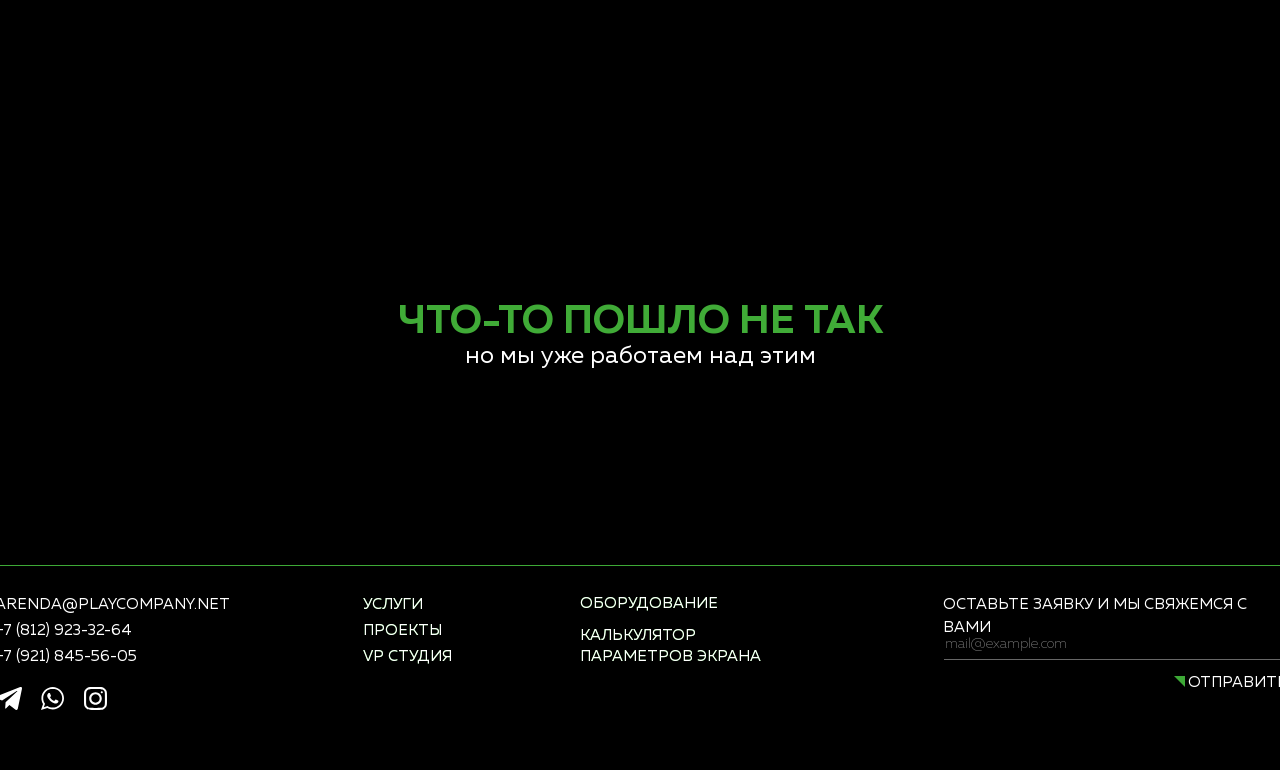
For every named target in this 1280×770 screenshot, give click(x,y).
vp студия (407, 656)
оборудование (649, 603)
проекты (402, 630)
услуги (393, 604)
